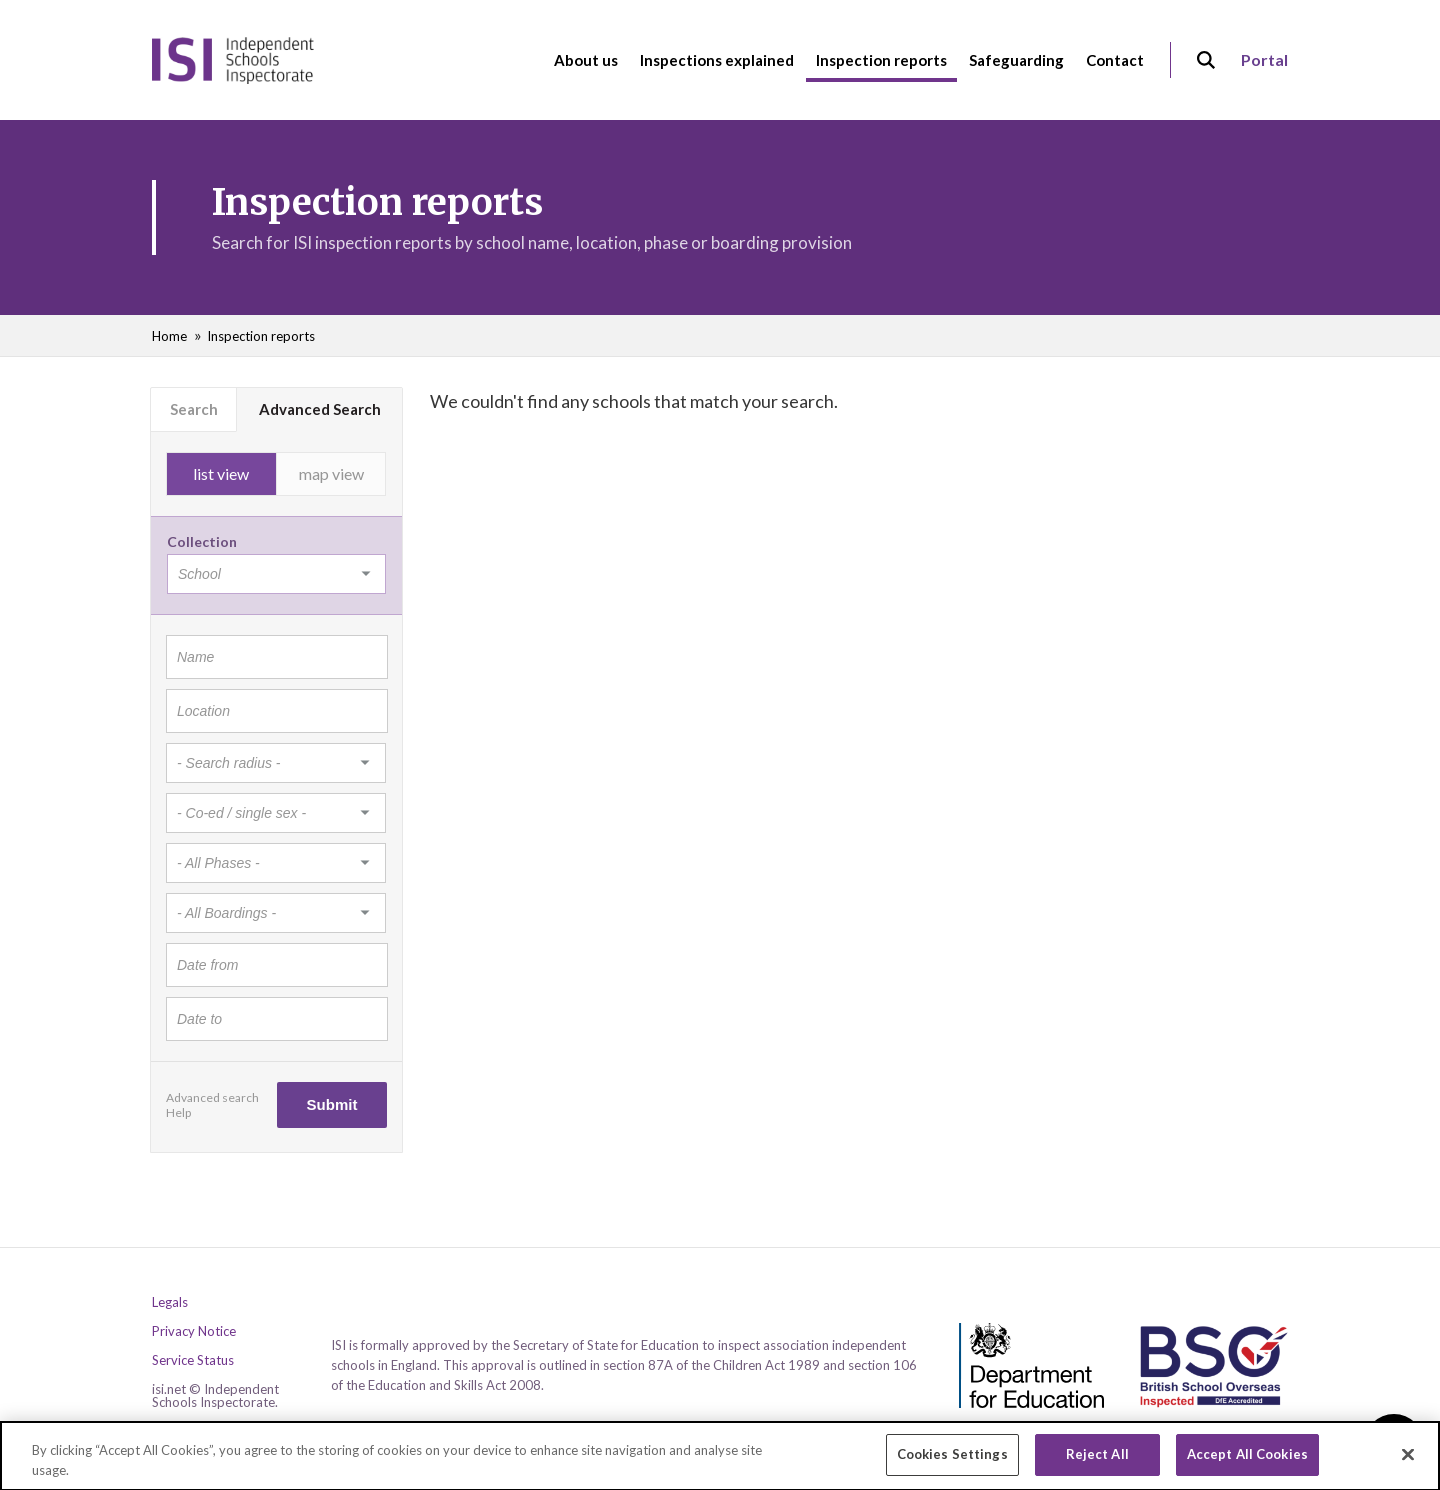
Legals (170, 1302)
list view (221, 473)
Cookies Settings (952, 1462)
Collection (202, 541)
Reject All (1097, 1462)
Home (169, 336)
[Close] (1408, 1462)
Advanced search (212, 1097)
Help (178, 1112)
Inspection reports (261, 336)
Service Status (193, 1360)
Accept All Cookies (1247, 1462)
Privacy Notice (194, 1331)
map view (331, 473)
